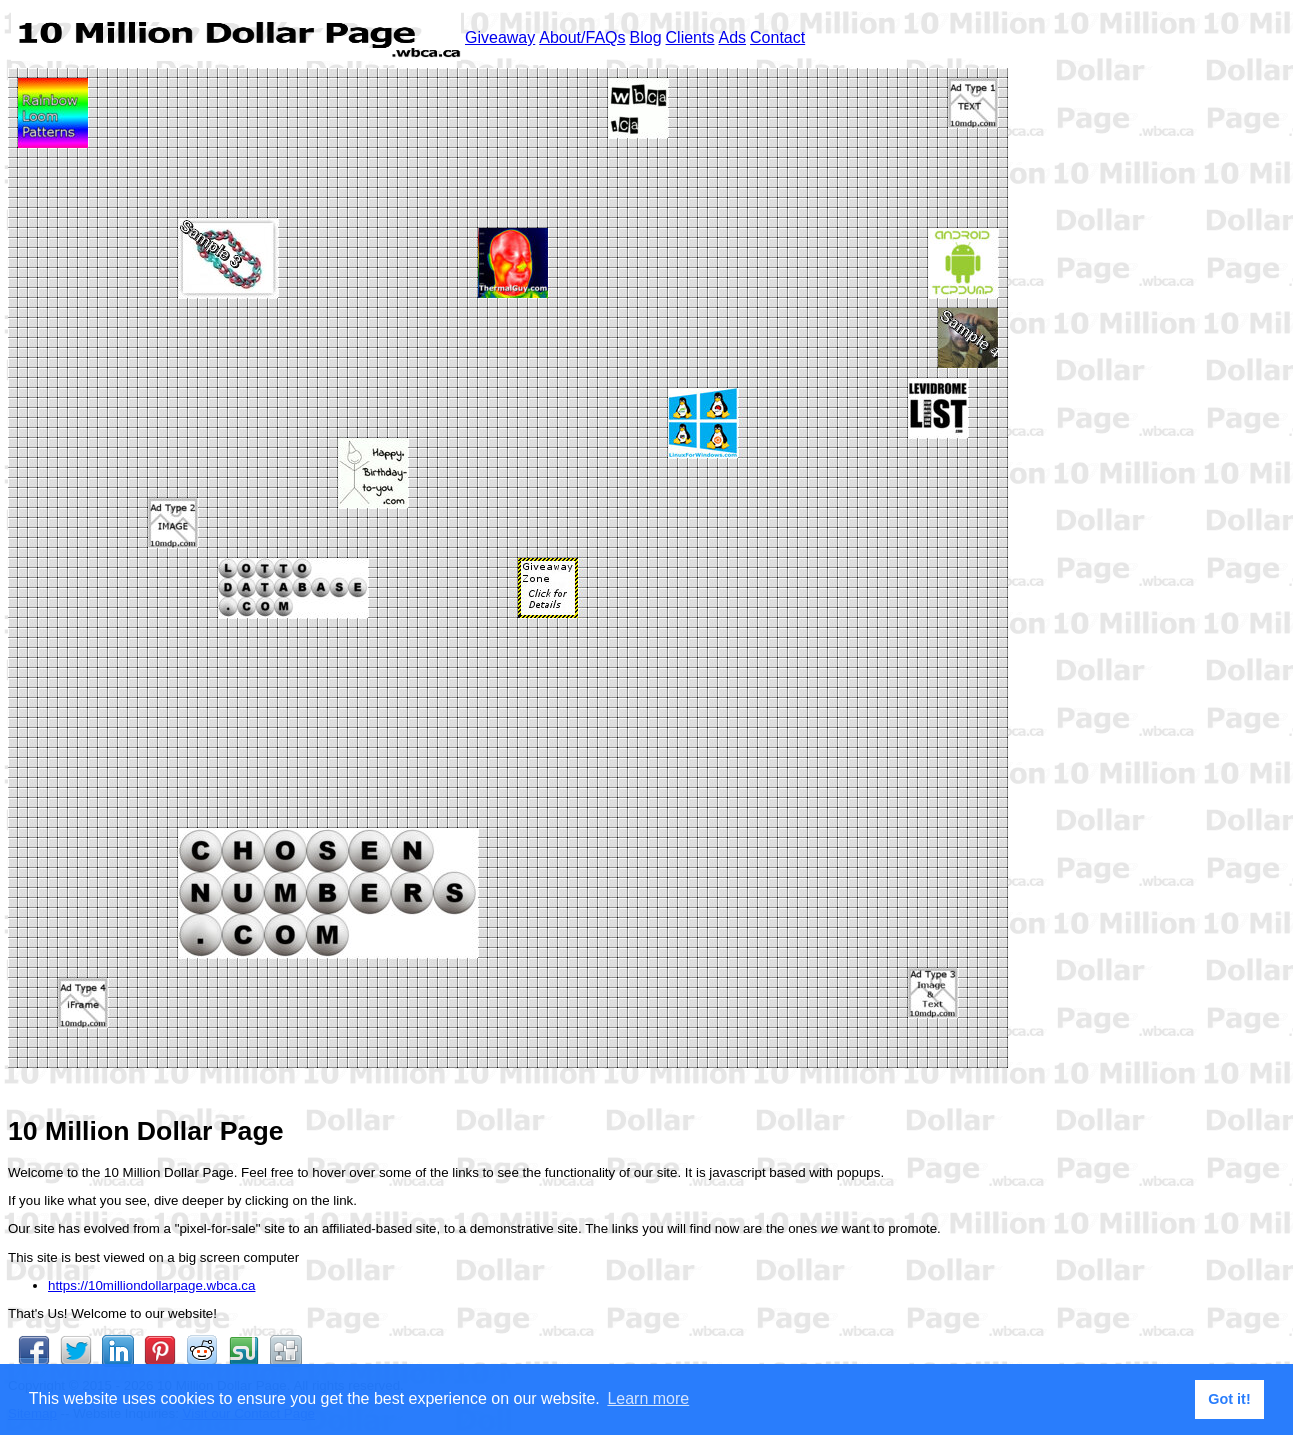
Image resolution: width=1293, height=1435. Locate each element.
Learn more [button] (648, 1398)
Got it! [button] (1229, 1399)
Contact (777, 37)
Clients (690, 37)
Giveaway (500, 37)
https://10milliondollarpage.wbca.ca (151, 1285)
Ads (732, 37)
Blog (646, 37)
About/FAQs (582, 37)
